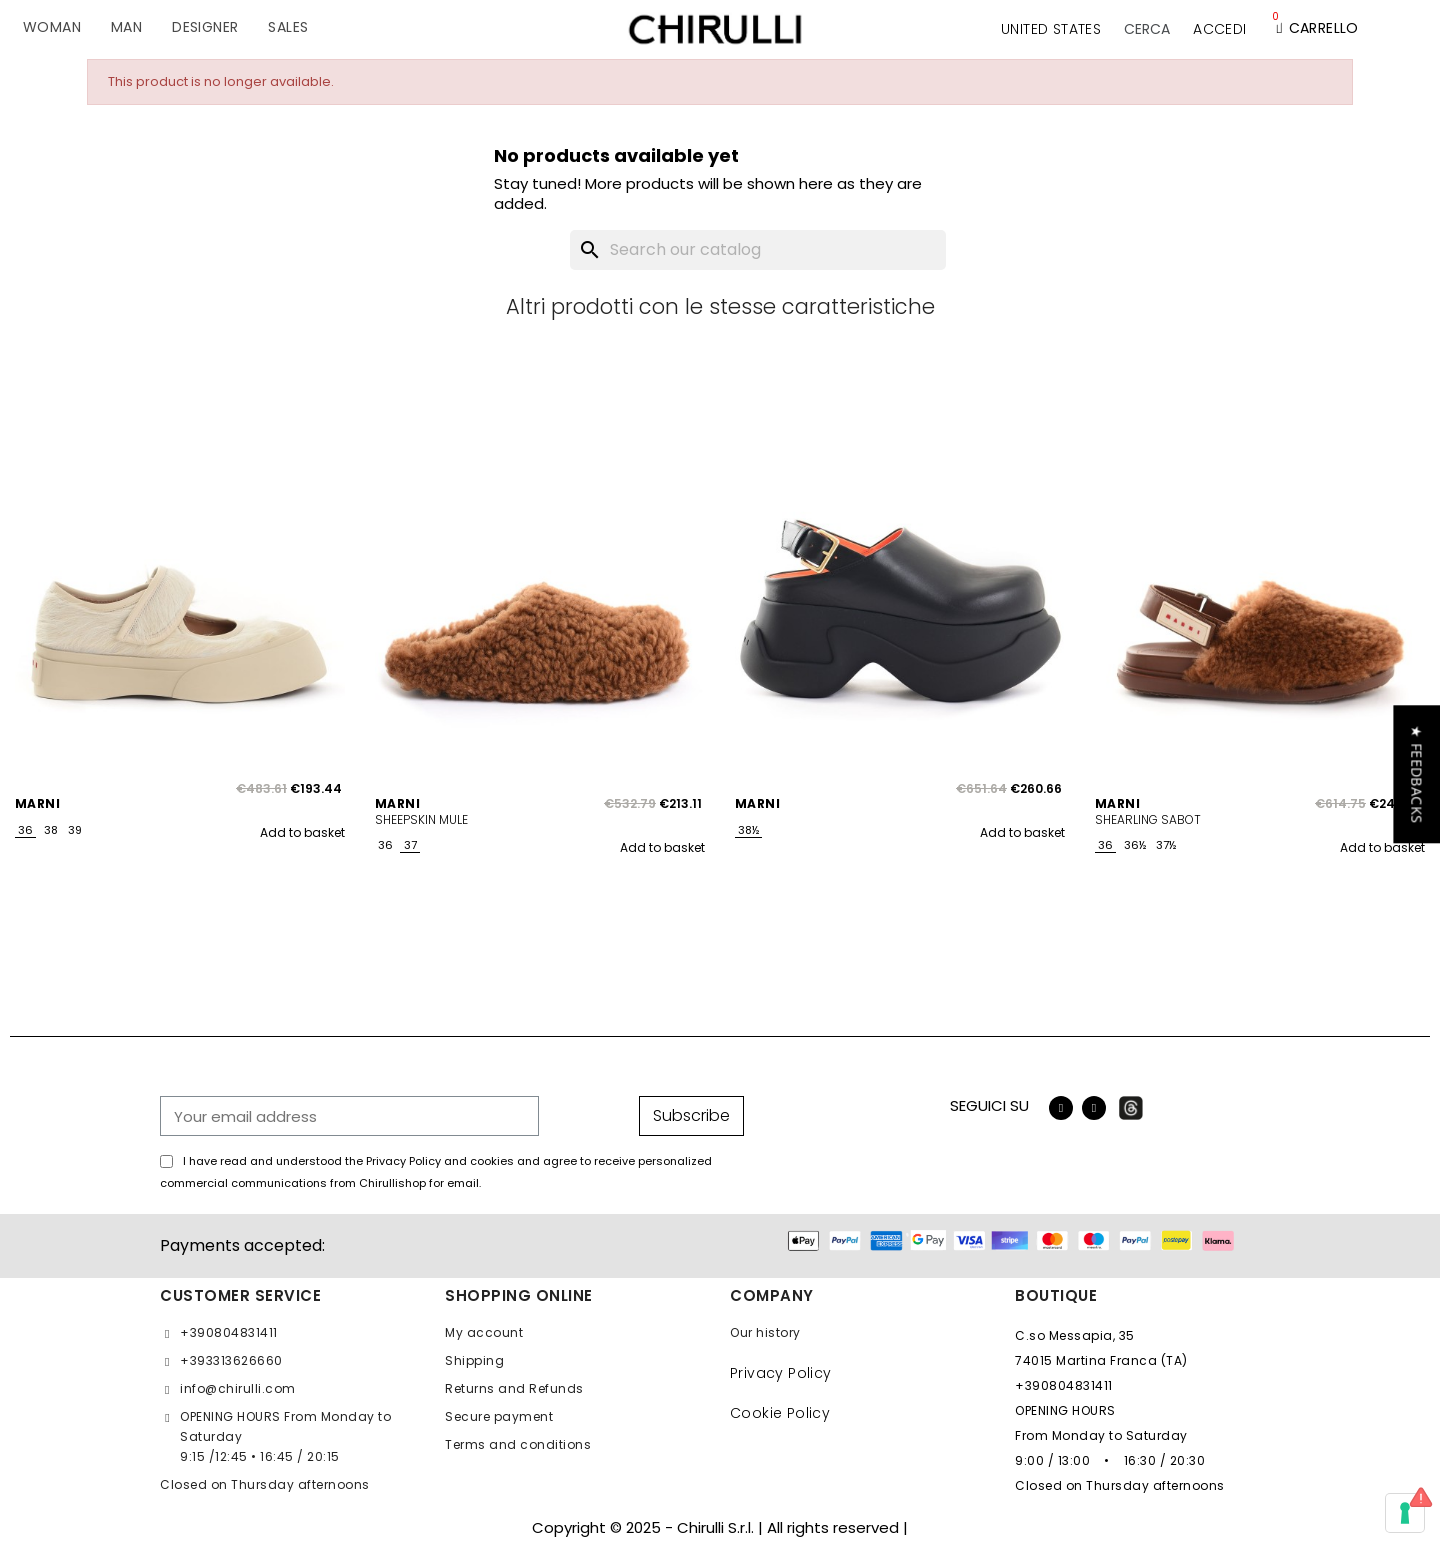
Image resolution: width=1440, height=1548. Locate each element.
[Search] (758, 250)
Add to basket (302, 832)
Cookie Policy (780, 1413)
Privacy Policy (781, 1373)
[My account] (1219, 29)
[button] (1147, 29)
